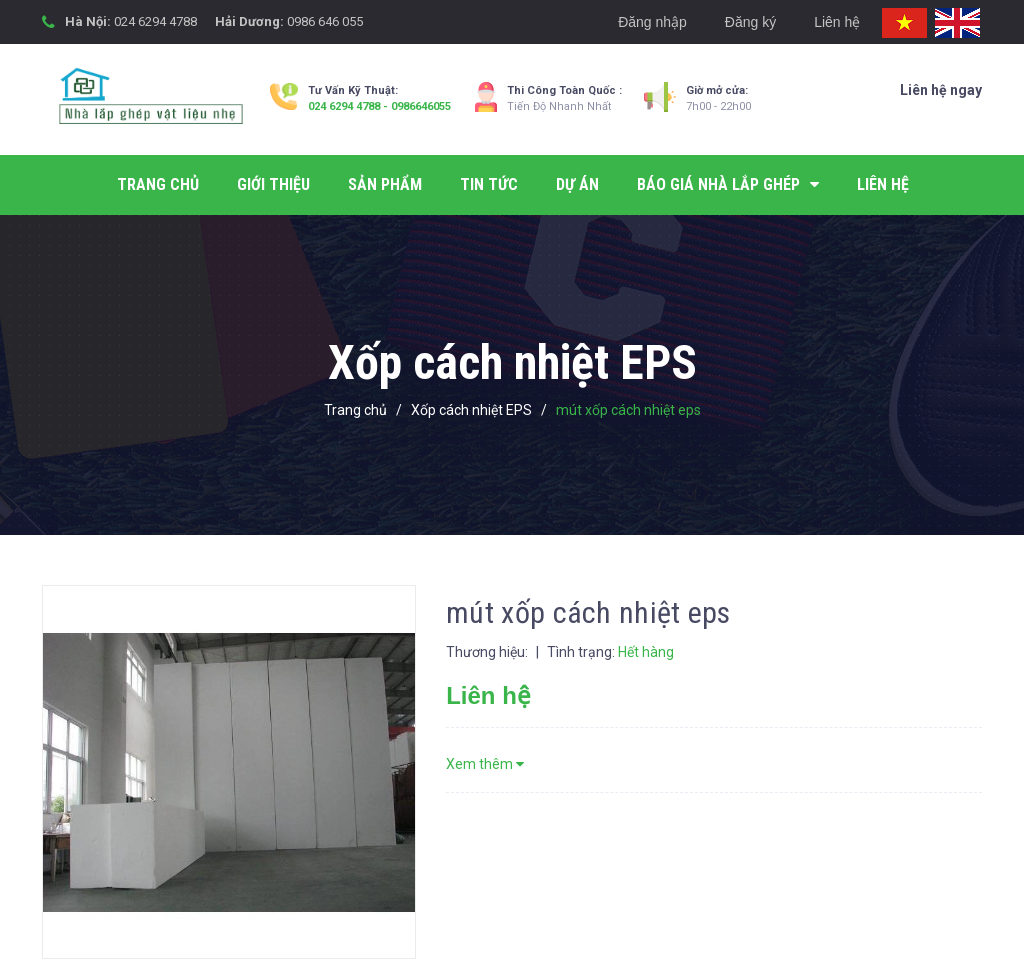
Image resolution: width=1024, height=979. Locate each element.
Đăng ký (750, 22)
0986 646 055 (325, 21)
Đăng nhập (652, 22)
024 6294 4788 (155, 21)
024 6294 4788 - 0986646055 (379, 106)
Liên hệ (837, 22)
